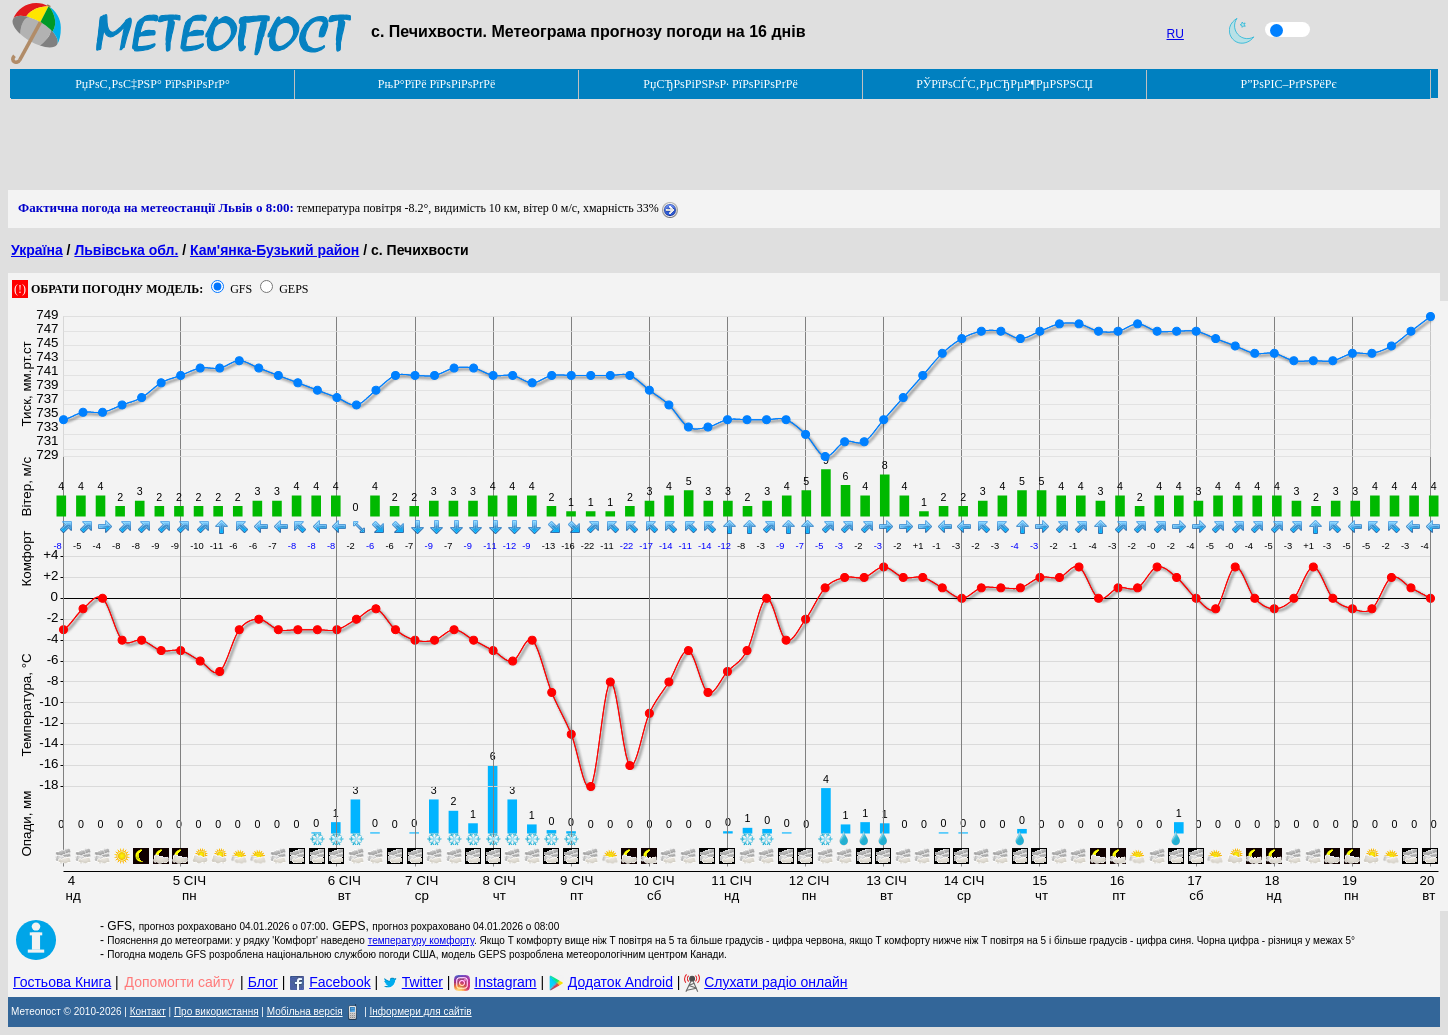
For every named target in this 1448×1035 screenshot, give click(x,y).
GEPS (293, 289)
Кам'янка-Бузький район (274, 250)
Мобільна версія (305, 1011)
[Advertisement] (372, 145)
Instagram (505, 982)
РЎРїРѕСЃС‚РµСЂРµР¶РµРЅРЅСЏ (1004, 84)
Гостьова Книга (62, 982)
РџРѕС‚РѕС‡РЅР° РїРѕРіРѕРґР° (152, 84)
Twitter (422, 982)
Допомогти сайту (180, 982)
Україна (37, 250)
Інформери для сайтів (421, 1011)
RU (1175, 34)
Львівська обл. (126, 250)
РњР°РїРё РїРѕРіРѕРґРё (436, 84)
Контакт (148, 1011)
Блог (263, 982)
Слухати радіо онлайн (775, 982)
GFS (241, 289)
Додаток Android (620, 982)
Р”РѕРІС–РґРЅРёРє (1288, 84)
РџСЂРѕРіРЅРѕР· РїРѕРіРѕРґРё (720, 84)
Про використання (216, 1011)
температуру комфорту (421, 940)
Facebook (339, 982)
